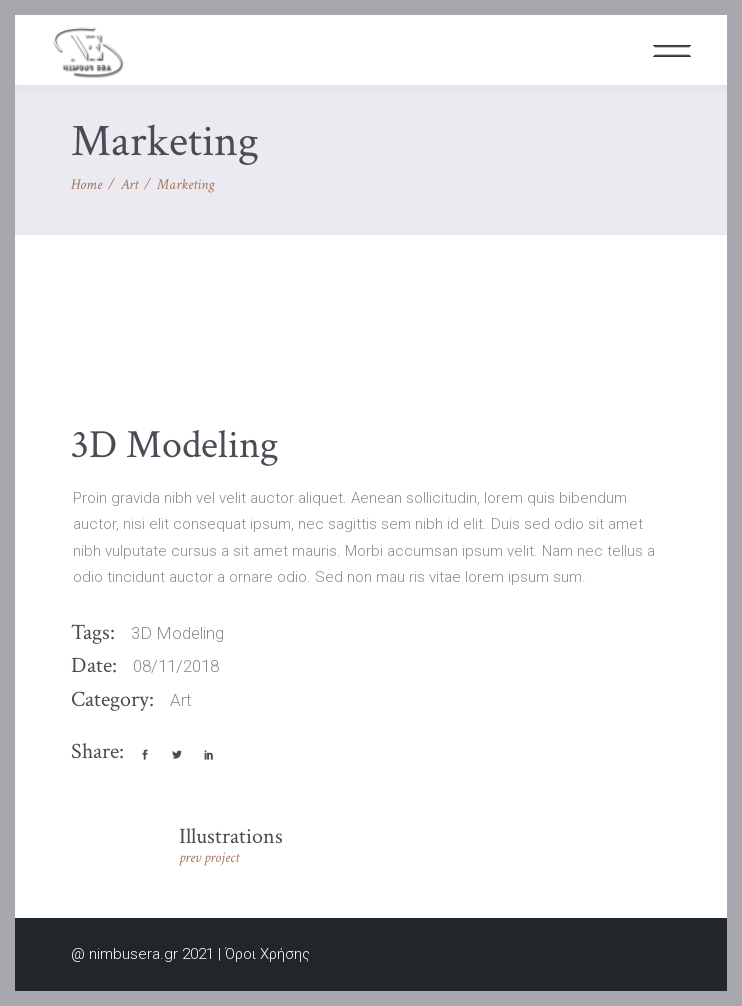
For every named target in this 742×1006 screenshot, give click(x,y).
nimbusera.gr (133, 954)
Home (86, 184)
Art (129, 184)
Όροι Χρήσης (267, 954)
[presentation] (116, 359)
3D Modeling (177, 633)
